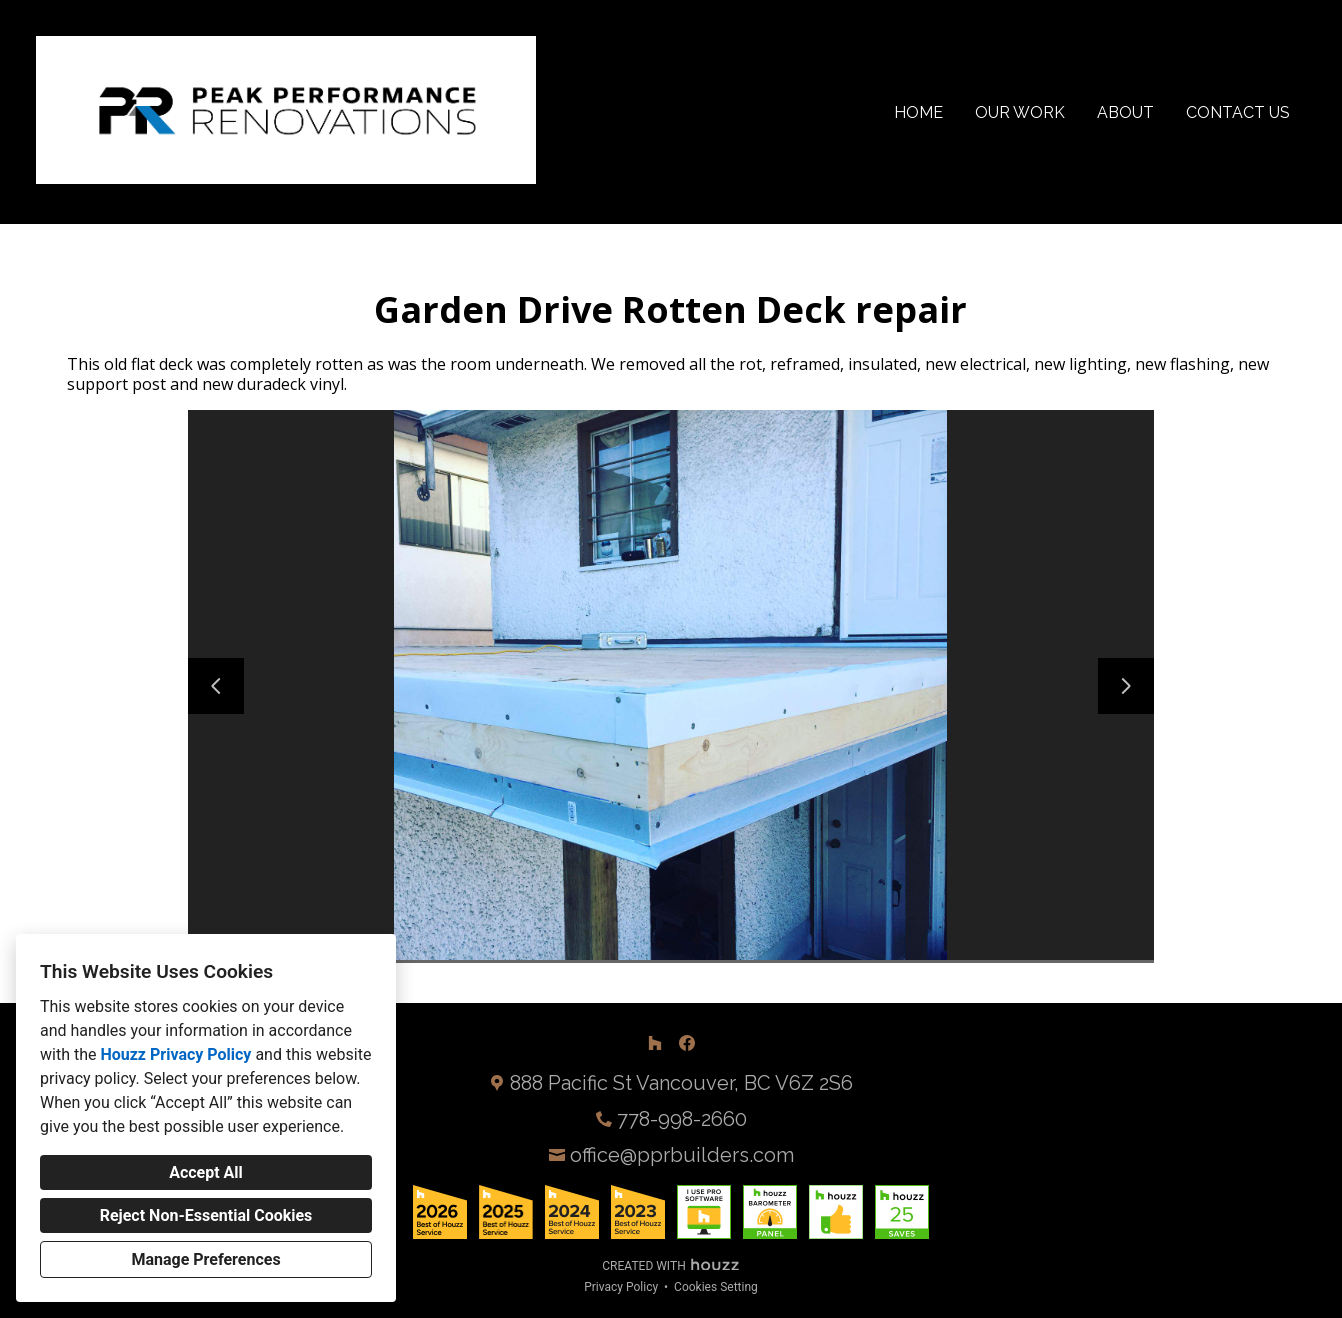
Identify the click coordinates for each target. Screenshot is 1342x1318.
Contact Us (1238, 112)
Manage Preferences (205, 1259)
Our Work (1020, 112)
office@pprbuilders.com (682, 1155)
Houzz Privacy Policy (175, 1054)
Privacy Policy (621, 1287)
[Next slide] (1126, 686)
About (1125, 112)
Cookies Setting (716, 1287)
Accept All (206, 1172)
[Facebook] (687, 1043)
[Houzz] (655, 1043)
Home (918, 112)
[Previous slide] (216, 686)
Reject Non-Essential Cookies (206, 1215)
